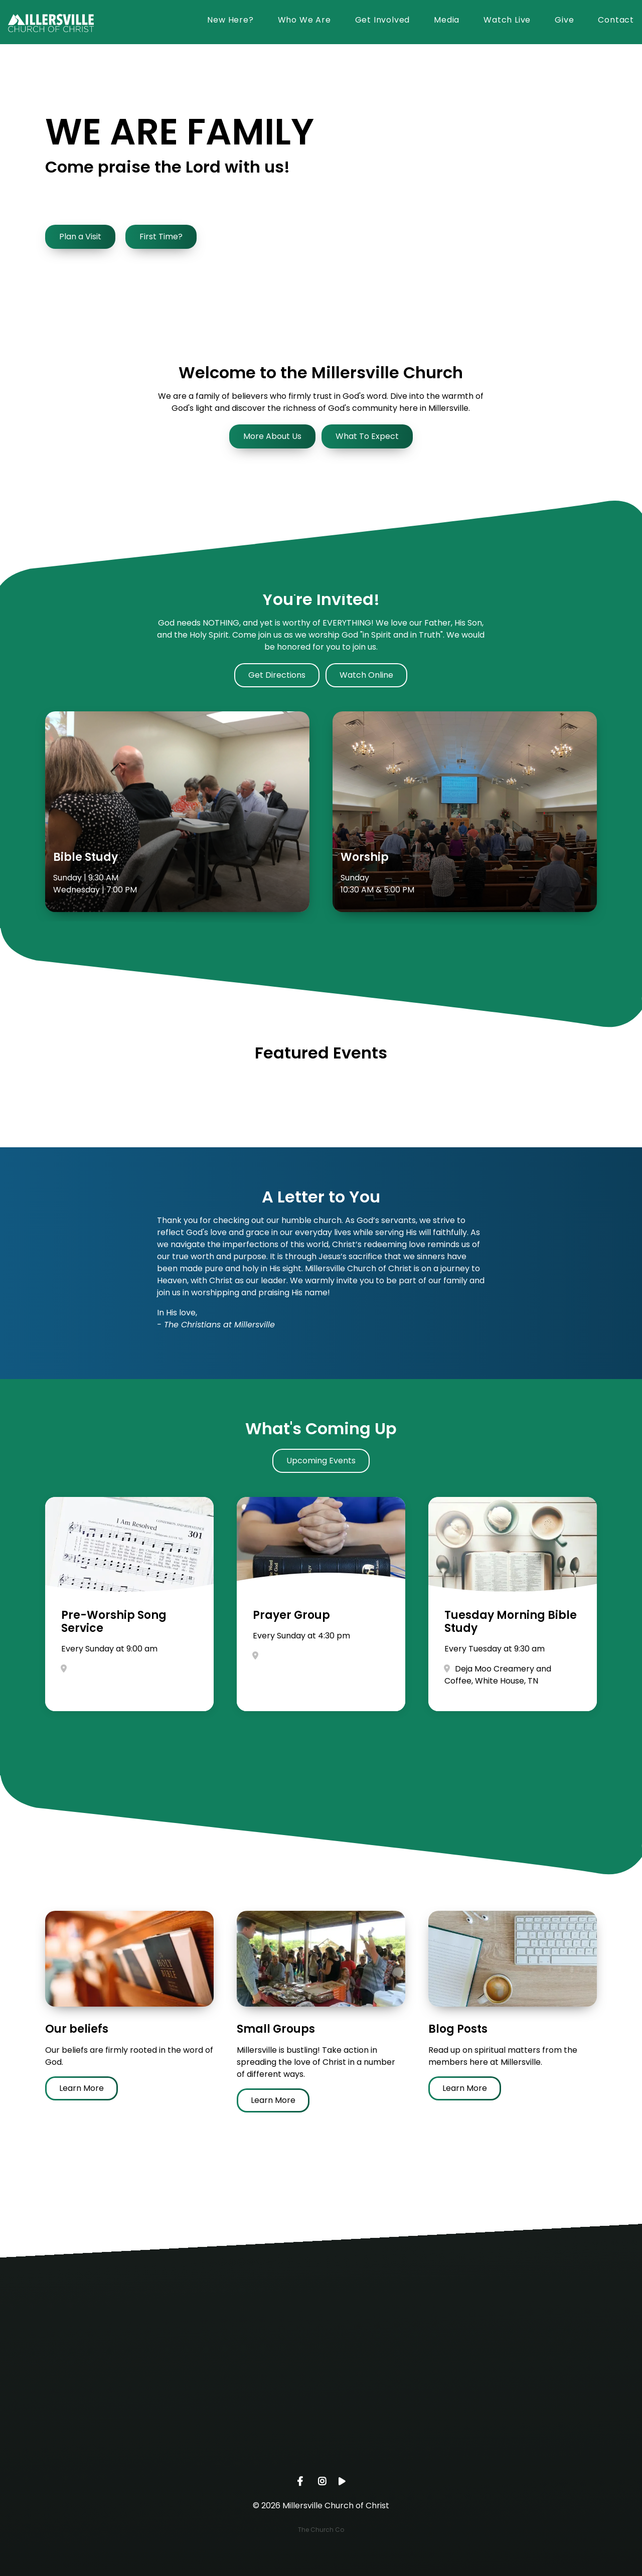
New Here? (230, 21)
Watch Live (507, 21)
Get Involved (382, 21)
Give (564, 21)
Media (446, 21)
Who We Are (304, 21)
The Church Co (321, 2529)
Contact (616, 21)
